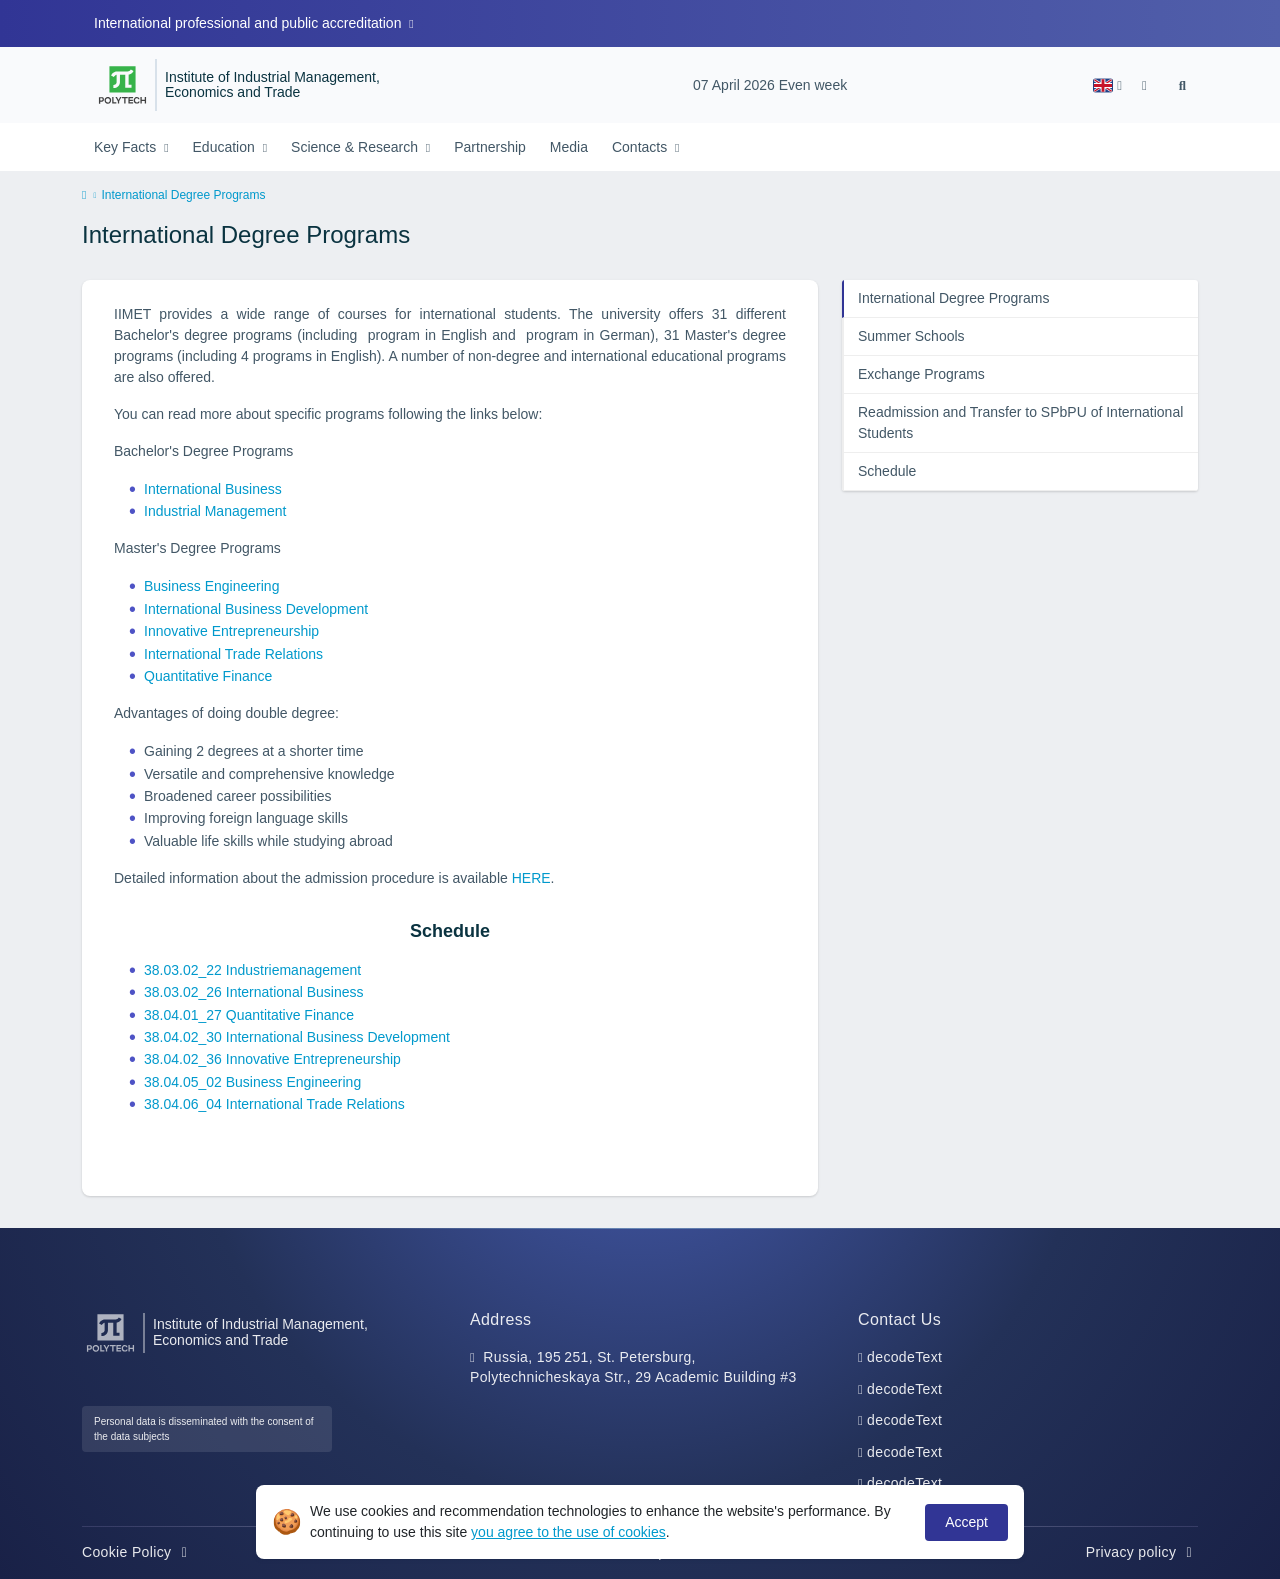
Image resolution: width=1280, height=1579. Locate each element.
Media (569, 147)
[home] (84, 196)
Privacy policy (1142, 1552)
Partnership (490, 147)
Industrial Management (215, 511)
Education (226, 147)
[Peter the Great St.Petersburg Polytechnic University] (122, 85)
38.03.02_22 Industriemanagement (252, 970)
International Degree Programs (953, 298)
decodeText (904, 1357)
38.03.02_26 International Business (254, 992)
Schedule (887, 471)
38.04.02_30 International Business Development (297, 1037)
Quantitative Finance (208, 676)
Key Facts (127, 147)
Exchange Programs (921, 374)
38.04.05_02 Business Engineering (252, 1082)
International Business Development (256, 609)
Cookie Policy (137, 1552)
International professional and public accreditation (249, 23)
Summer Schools (911, 336)
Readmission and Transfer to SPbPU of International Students (1020, 422)
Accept (966, 1522)
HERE (531, 878)
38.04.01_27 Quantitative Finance (249, 1015)
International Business (213, 489)
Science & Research (356, 147)
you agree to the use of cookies (568, 1532)
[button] (1107, 85)
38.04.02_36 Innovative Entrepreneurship (272, 1059)
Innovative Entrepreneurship (231, 631)
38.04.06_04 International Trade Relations (274, 1104)
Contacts (641, 147)
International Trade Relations (233, 654)
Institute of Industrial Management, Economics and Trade (272, 85)
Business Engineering (211, 586)
